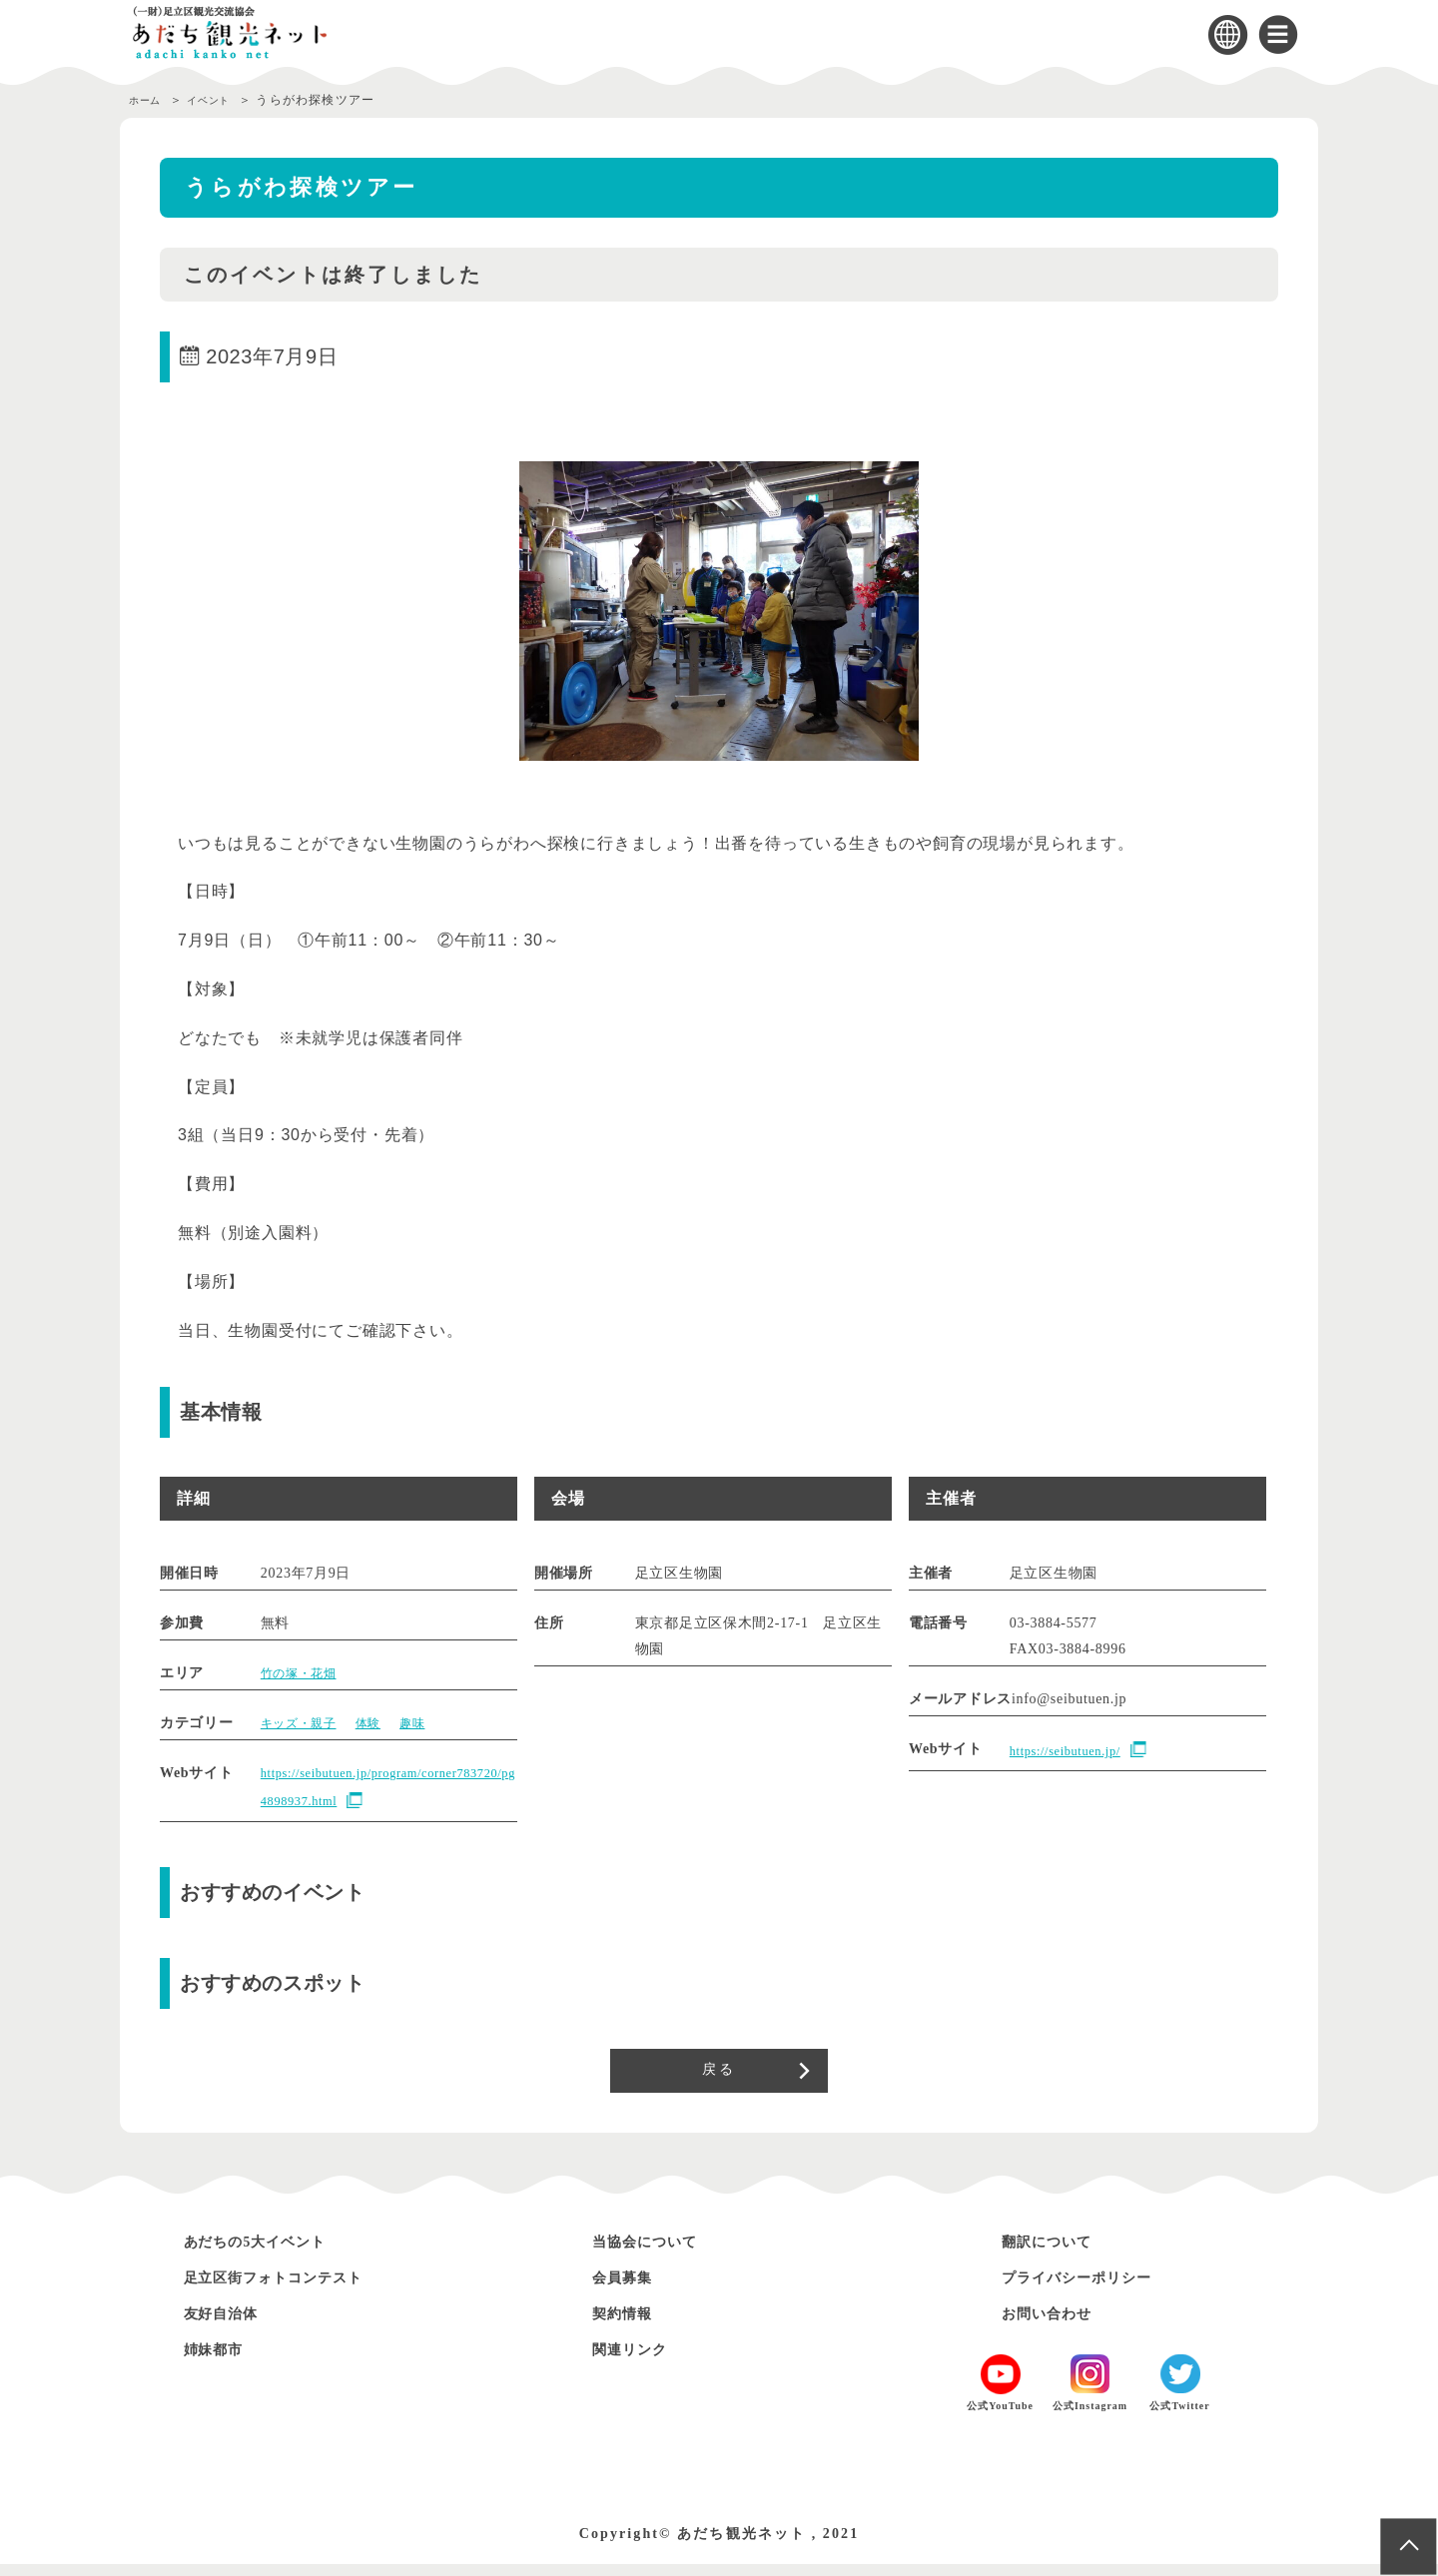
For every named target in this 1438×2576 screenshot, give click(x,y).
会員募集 (629, 2289)
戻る (718, 2077)
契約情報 (629, 2325)
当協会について (656, 2254)
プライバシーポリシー (1093, 2289)
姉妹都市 (221, 2361)
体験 (381, 1722)
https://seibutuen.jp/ (1072, 1750)
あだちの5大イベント (272, 2254)
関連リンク (638, 2361)
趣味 (430, 1722)
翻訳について (1056, 2254)
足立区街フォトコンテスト (294, 2289)
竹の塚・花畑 (305, 1672)
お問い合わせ (1056, 2325)
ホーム (149, 100)
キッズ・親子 (305, 1722)
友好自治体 (230, 2325)
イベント (224, 100)
